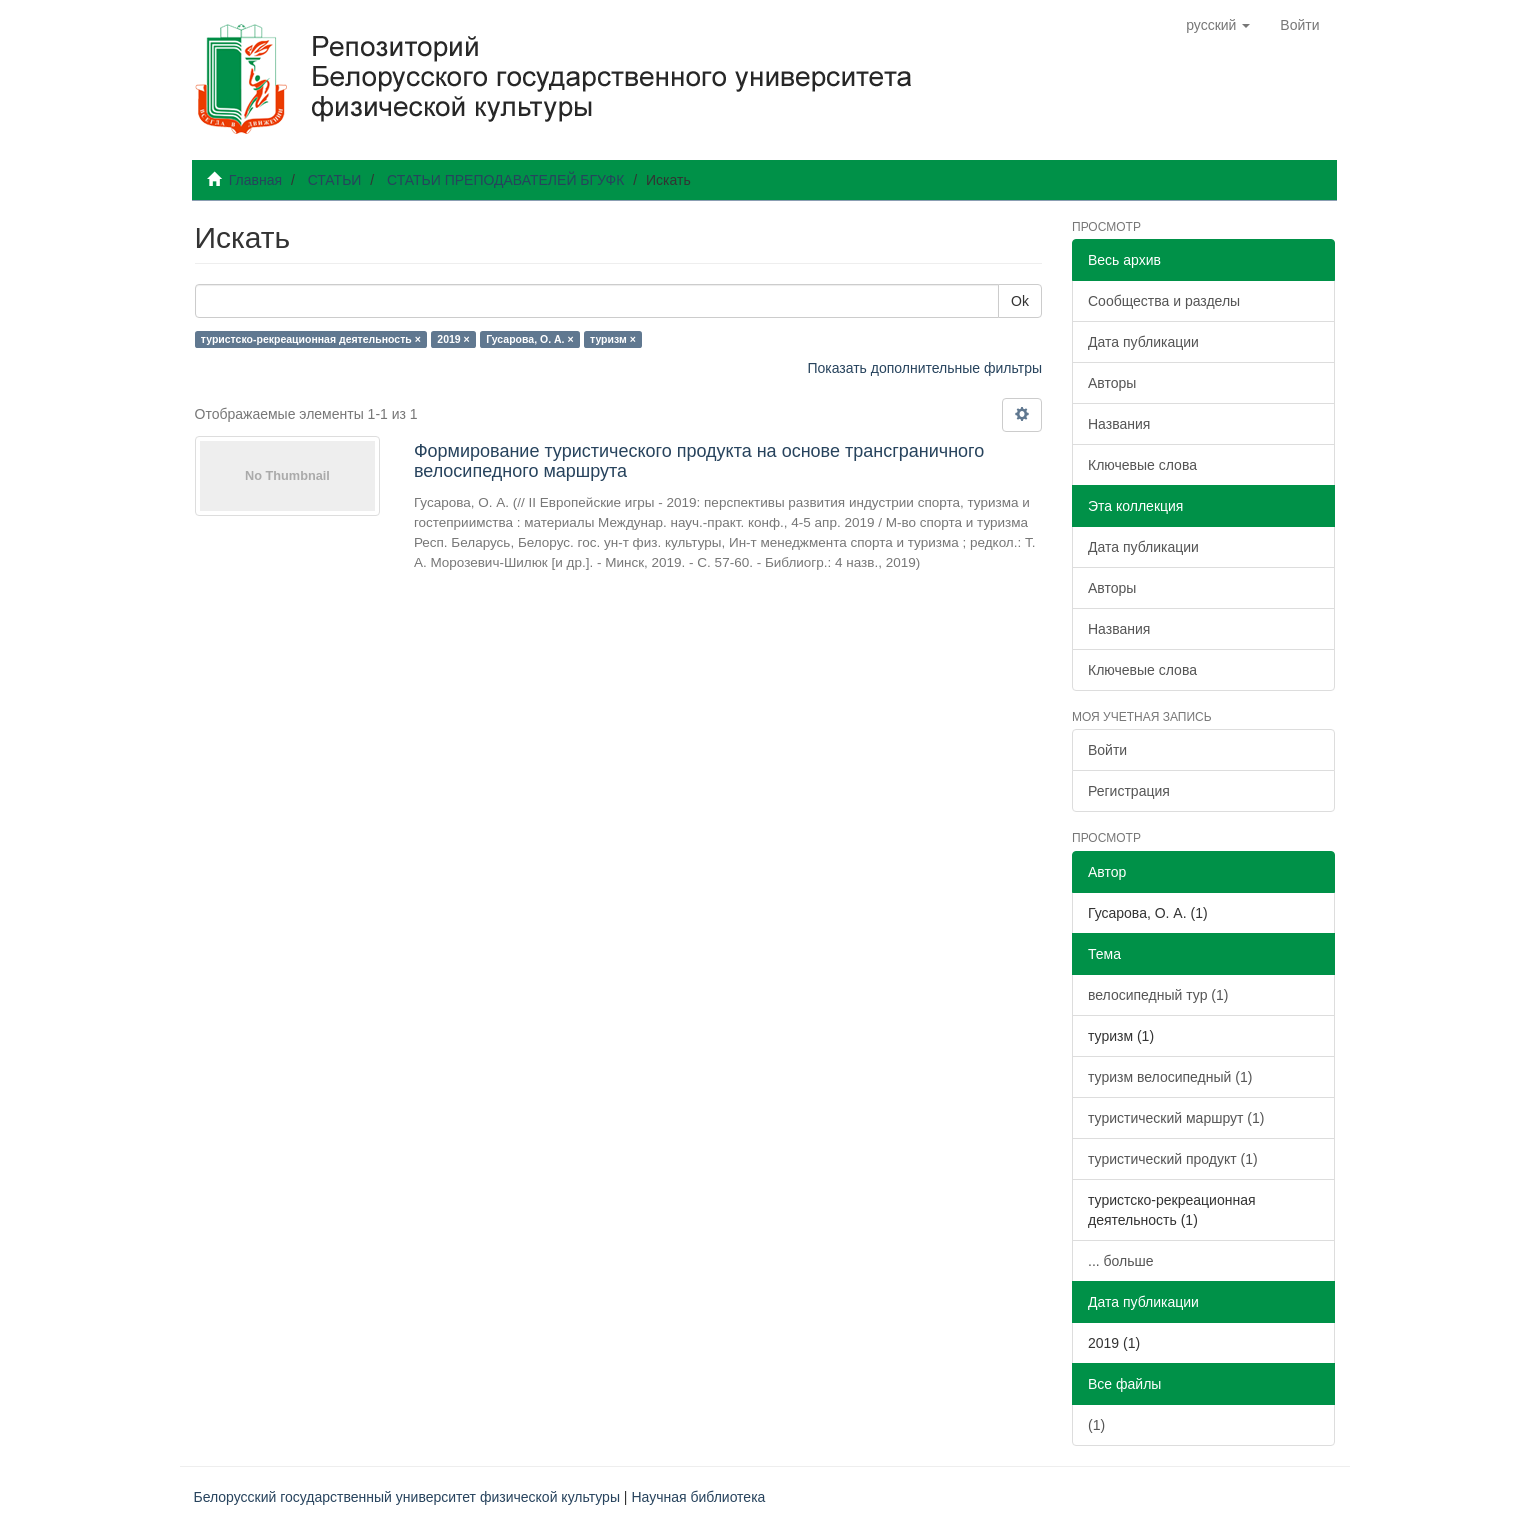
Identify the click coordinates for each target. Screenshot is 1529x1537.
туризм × (613, 339)
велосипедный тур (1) (1158, 995)
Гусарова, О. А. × (529, 339)
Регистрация (1129, 791)
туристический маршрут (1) (1176, 1118)
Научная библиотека (698, 1497)
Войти (1107, 750)
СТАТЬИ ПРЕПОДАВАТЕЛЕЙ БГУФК (505, 180)
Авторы (1112, 383)
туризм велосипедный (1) (1170, 1077)
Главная (255, 180)
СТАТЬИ (335, 180)
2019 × (453, 339)
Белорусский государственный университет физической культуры (407, 1497)
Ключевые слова (1142, 465)
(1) (1096, 1425)
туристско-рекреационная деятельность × (311, 339)
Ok (1020, 301)
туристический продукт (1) (1173, 1159)
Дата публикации (1143, 342)
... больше (1121, 1261)
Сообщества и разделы (1164, 301)
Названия (1119, 424)
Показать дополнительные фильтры (924, 368)
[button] (1218, 25)
